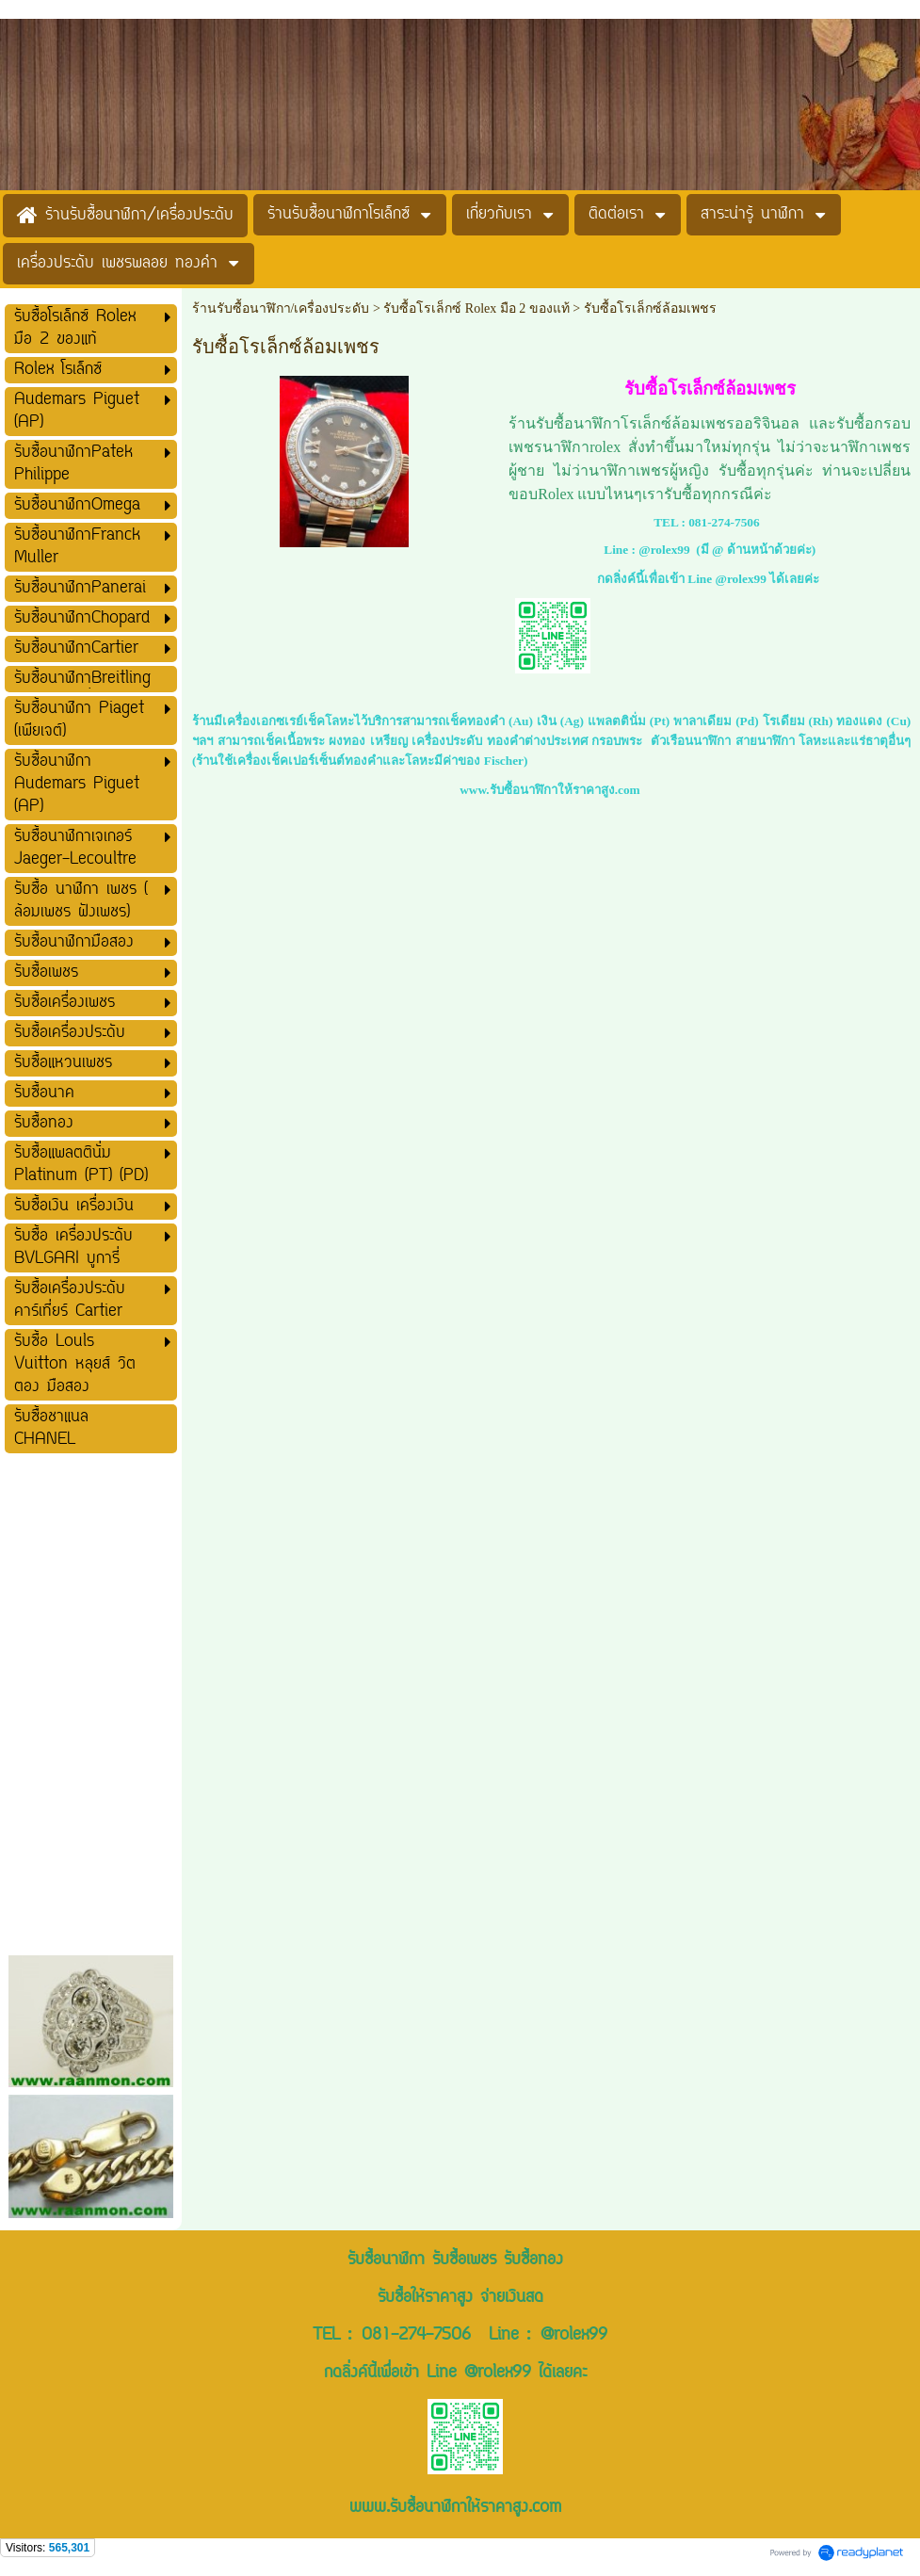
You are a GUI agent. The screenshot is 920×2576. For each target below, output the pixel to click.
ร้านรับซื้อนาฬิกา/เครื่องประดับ (281, 308)
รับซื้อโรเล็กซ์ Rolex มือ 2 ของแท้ (476, 308)
